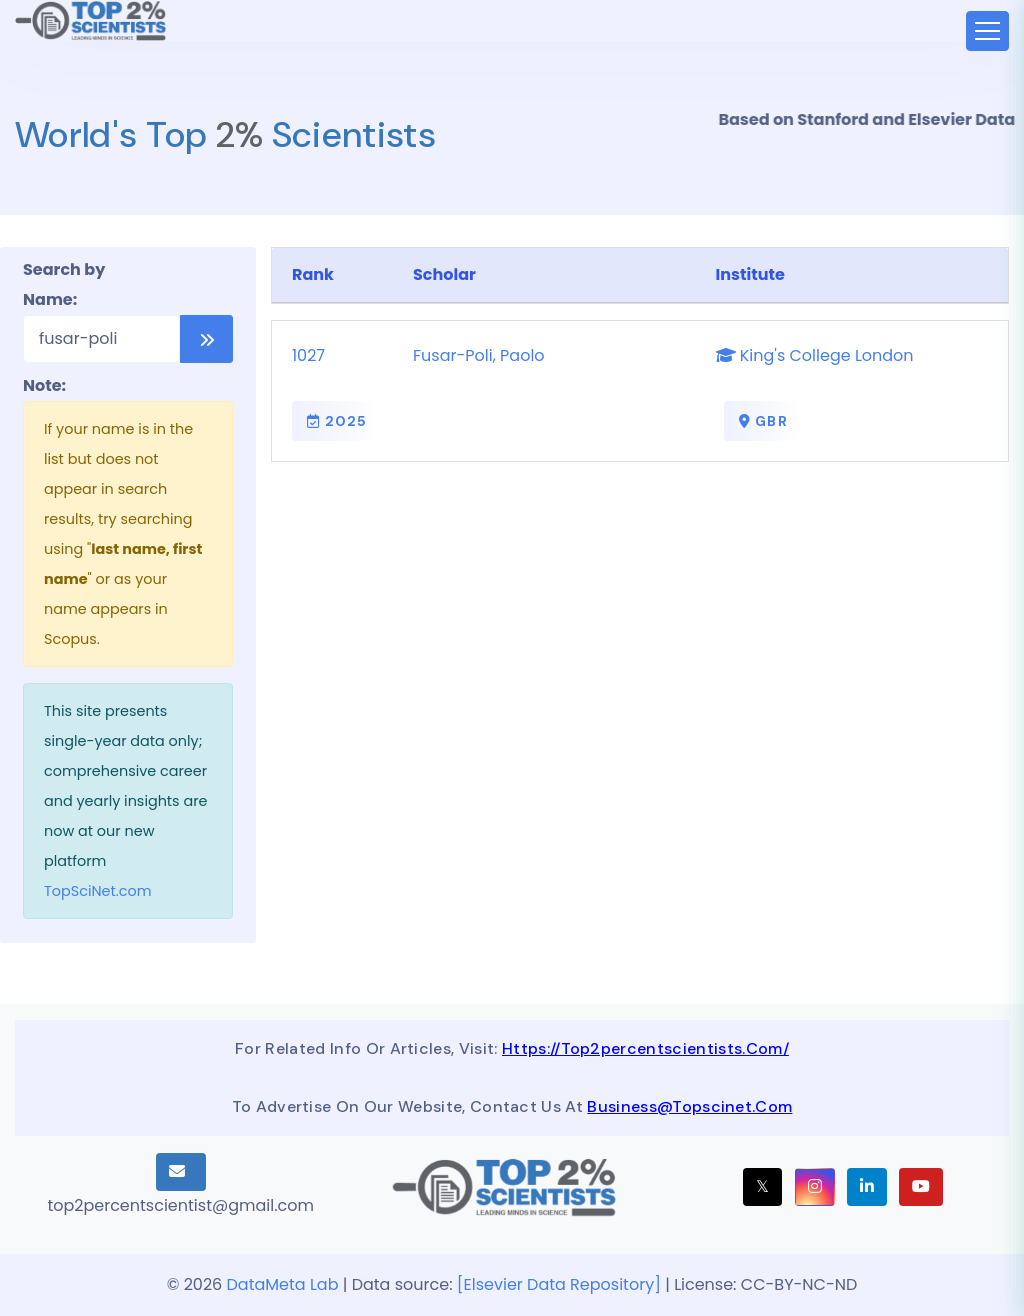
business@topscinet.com (689, 1106)
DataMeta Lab (283, 1284)
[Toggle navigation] (987, 31)
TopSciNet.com (98, 891)
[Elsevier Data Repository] (561, 1284)
